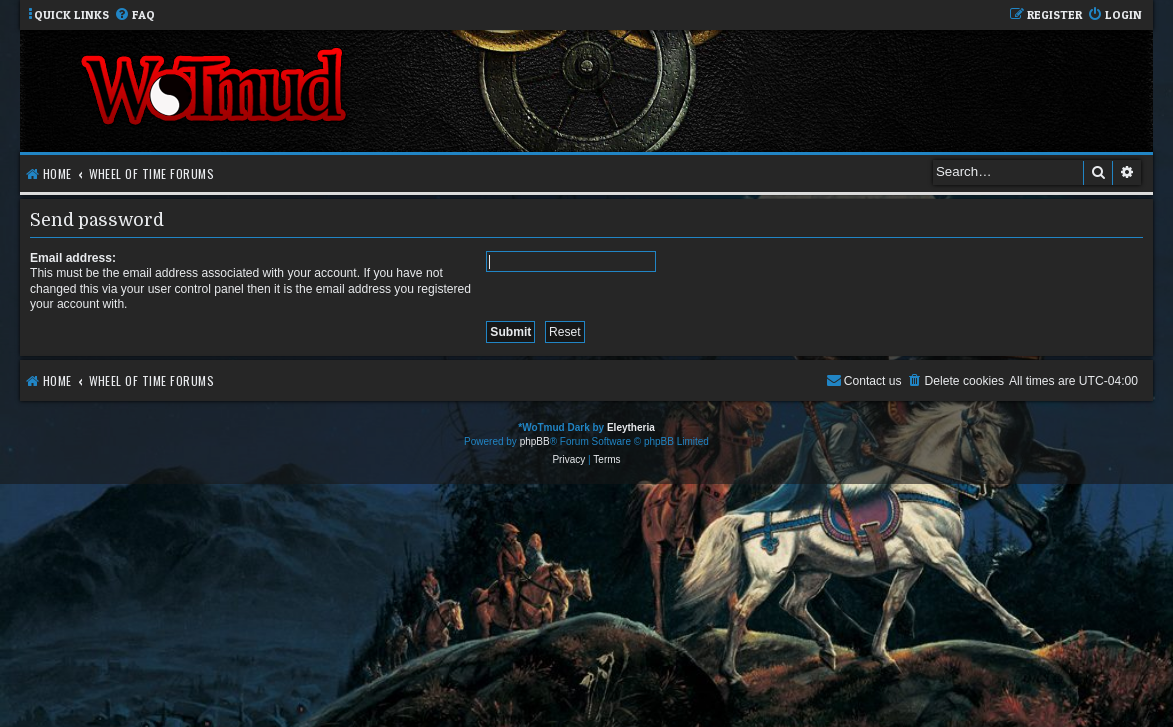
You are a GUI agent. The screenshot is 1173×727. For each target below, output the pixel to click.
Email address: (73, 258)
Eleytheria (631, 427)
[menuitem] (134, 15)
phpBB (535, 441)
